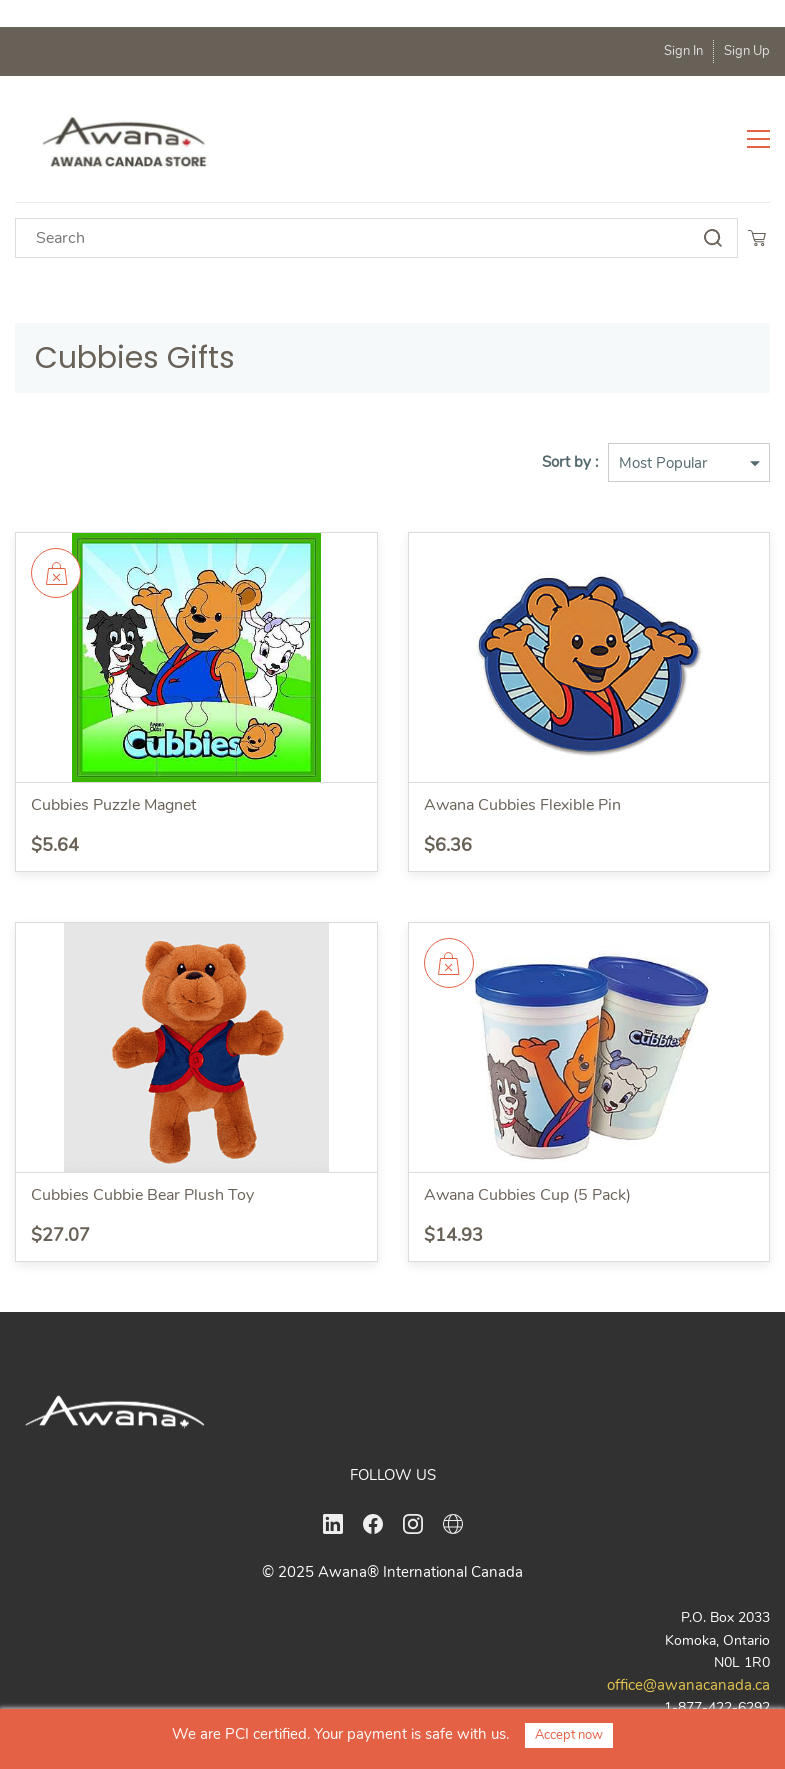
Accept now (569, 1735)
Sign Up (747, 51)
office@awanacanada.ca (688, 1685)
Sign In (683, 51)
